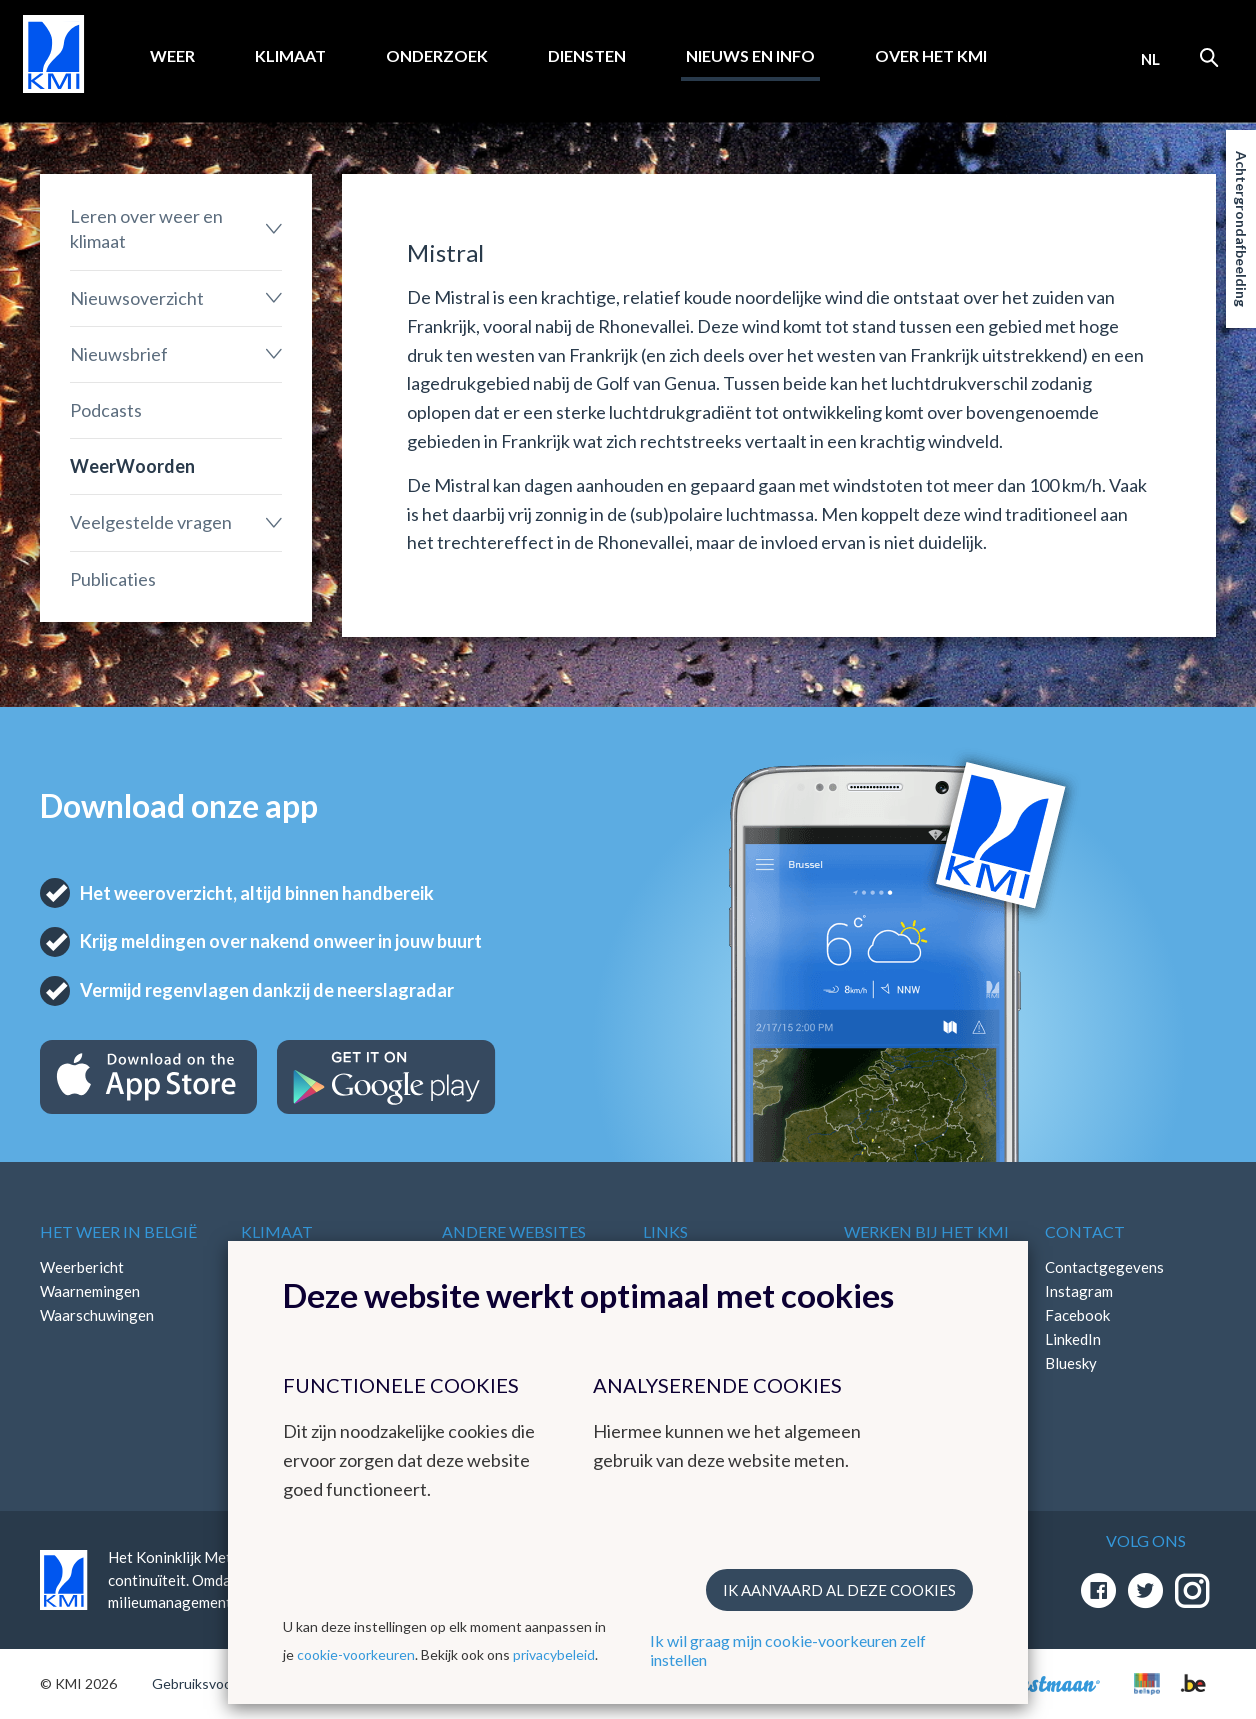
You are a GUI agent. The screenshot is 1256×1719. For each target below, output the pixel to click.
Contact (1085, 1231)
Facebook (1077, 1315)
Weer (172, 55)
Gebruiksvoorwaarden (221, 1683)
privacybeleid (554, 1654)
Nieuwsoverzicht (137, 298)
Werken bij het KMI (926, 1231)
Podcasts (106, 410)
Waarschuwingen (97, 1315)
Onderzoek (437, 55)
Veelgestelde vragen (151, 522)
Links (665, 1231)
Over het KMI (931, 55)
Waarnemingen (90, 1291)
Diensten (587, 55)
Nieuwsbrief (119, 354)
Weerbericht (82, 1267)
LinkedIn (1073, 1339)
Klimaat (290, 55)
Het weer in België (118, 1231)
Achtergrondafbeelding (1241, 229)
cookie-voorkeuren (356, 1654)
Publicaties (113, 579)
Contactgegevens (1104, 1267)
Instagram (1079, 1291)
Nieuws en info (750, 55)
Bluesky (1071, 1363)
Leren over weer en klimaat (146, 228)
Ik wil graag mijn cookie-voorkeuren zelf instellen (788, 1650)
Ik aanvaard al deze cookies (839, 1590)
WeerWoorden (132, 466)
